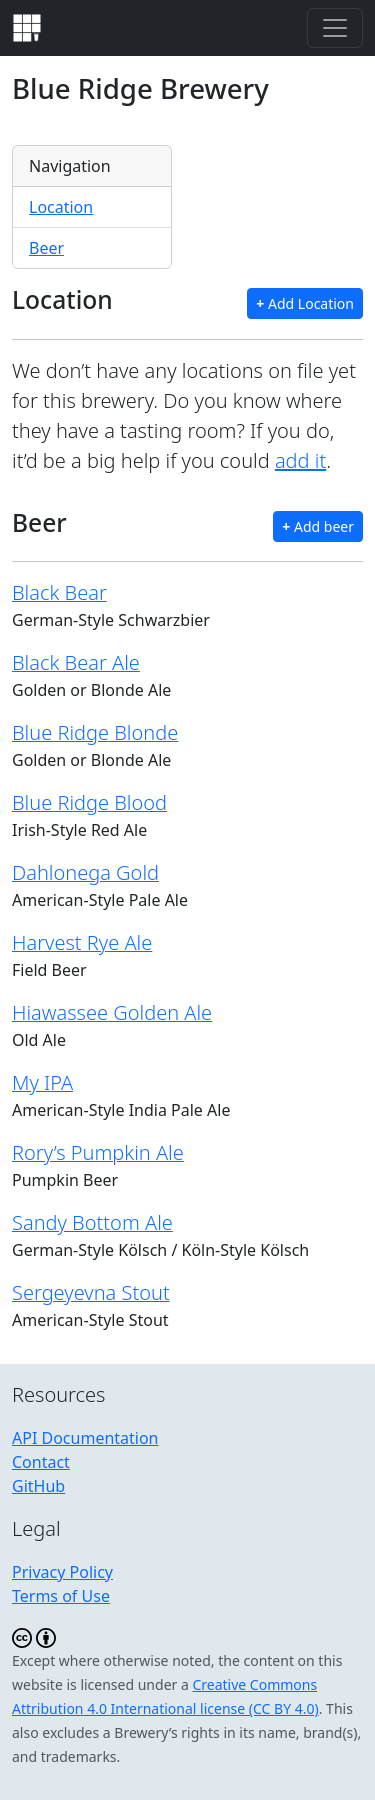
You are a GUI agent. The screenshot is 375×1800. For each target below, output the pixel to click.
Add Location (305, 303)
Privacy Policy (62, 1572)
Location (61, 207)
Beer (46, 248)
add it (300, 460)
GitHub (38, 1486)
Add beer (318, 526)
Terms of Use (61, 1596)
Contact (41, 1462)
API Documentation (85, 1438)
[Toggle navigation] (335, 28)
